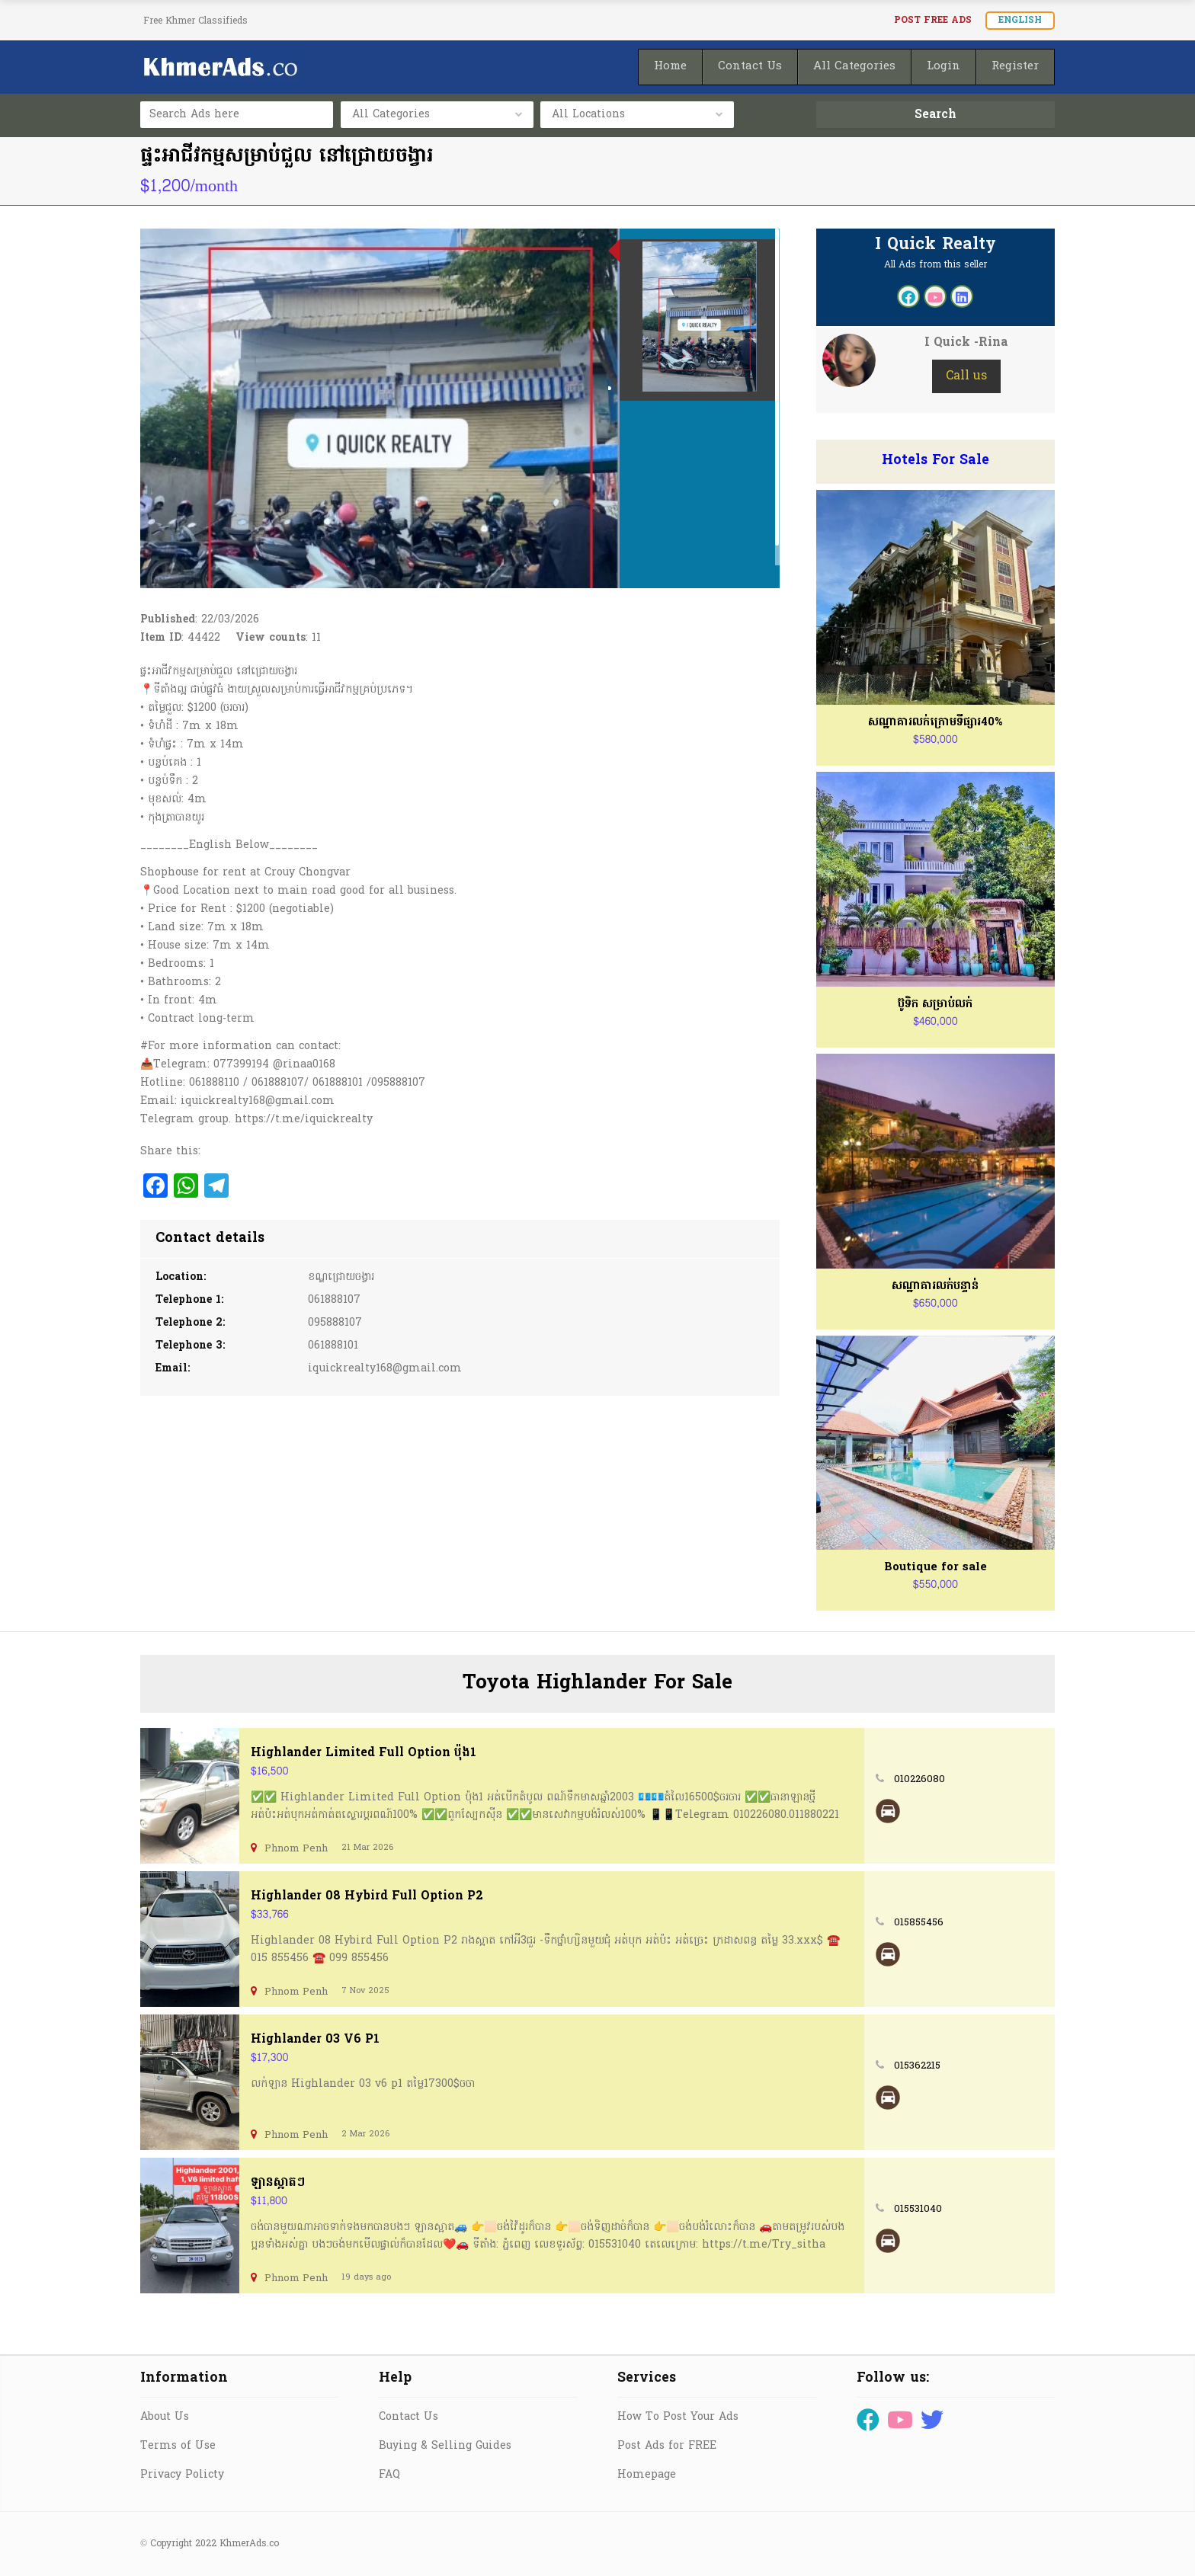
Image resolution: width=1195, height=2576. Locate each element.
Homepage (646, 2475)
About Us (164, 2417)
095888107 (335, 1323)
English (1020, 20)
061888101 (333, 1346)
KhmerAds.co (249, 2544)
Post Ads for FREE (666, 2446)
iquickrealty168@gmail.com (385, 1369)
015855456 (919, 1922)
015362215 (917, 2066)
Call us (966, 376)
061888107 (334, 1300)
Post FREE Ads (933, 20)
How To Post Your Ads (677, 2417)
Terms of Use (178, 2446)
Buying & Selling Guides (445, 2446)
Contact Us (408, 2417)
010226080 (919, 1779)
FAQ (389, 2475)
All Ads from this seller (935, 265)
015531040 (918, 2209)
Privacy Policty (182, 2475)
